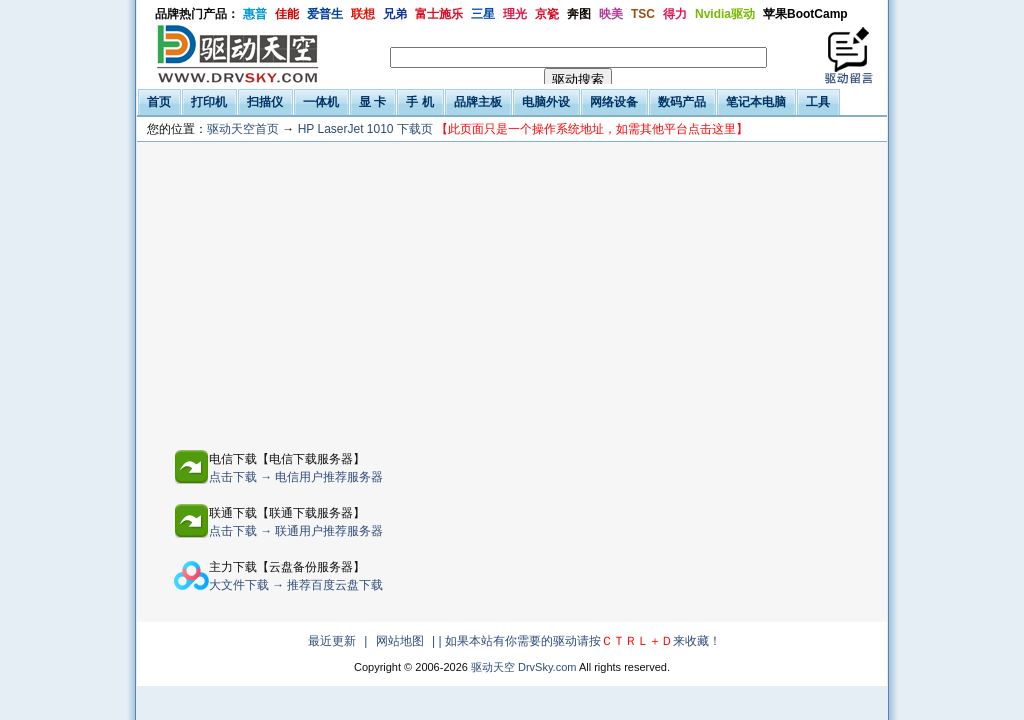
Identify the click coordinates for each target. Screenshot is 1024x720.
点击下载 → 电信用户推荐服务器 (296, 477)
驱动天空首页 (243, 129)
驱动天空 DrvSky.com (524, 667)
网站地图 (400, 641)
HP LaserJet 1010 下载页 (523, 129)
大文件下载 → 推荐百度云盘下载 (296, 585)
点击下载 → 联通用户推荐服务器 (296, 531)
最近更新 (332, 641)
